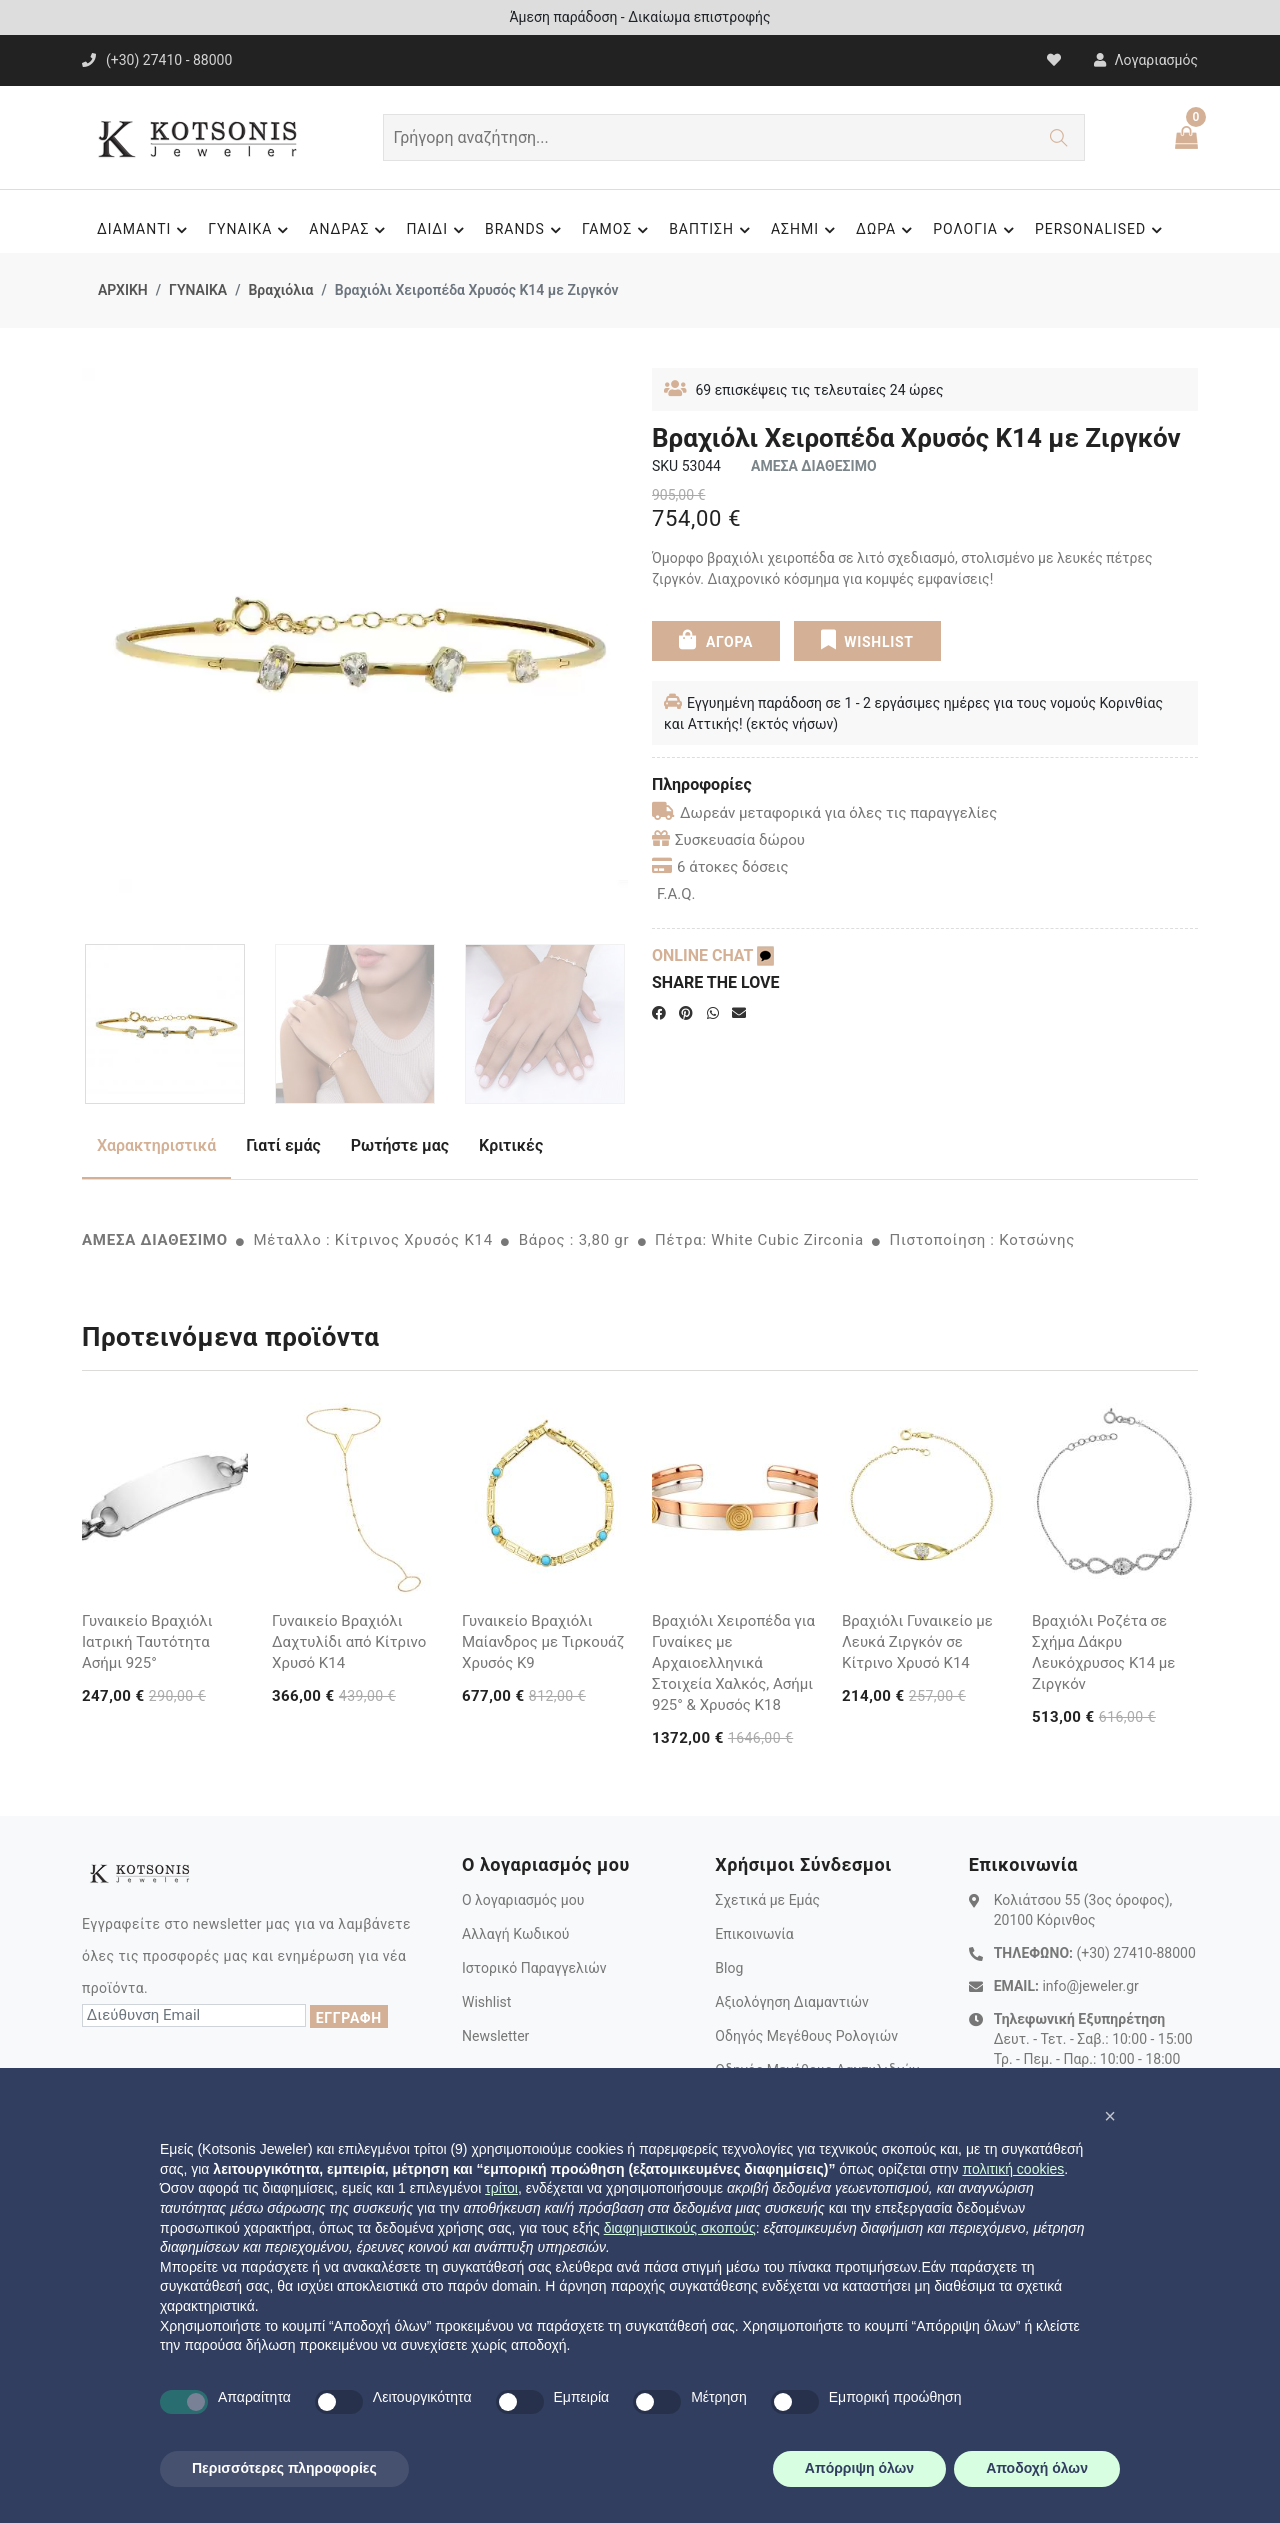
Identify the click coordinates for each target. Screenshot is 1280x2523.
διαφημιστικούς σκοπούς (680, 2228)
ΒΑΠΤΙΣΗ (712, 230)
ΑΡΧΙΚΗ (123, 290)
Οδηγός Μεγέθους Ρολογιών (806, 2036)
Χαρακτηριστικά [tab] (156, 1145)
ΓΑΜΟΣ (618, 230)
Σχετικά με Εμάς (767, 1900)
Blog (729, 1968)
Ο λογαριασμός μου (523, 1900)
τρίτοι (501, 2188)
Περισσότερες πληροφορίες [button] (284, 2468)
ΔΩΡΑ (887, 230)
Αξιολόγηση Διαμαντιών (792, 2002)
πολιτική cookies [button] (1013, 2169)
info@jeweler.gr (1090, 1986)
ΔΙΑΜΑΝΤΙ (145, 230)
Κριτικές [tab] (511, 1145)
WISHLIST (866, 639)
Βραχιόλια (280, 290)
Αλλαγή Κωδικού (515, 1934)
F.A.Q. (676, 894)
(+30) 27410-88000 (1135, 1953)
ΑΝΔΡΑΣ (350, 230)
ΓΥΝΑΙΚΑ (251, 230)
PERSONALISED (1101, 230)
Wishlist (486, 2002)
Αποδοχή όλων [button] (1037, 2468)
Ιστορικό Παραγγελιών (534, 1968)
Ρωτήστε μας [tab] (400, 1145)
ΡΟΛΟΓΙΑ (976, 230)
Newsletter (495, 2036)
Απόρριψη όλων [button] (859, 2468)
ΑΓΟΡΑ (716, 639)
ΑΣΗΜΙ (806, 230)
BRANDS (526, 230)
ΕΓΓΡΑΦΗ (349, 2018)
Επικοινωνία (754, 1934)
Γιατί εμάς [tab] (283, 1145)
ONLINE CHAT (713, 955)
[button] (1110, 2116)
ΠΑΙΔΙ (438, 230)
